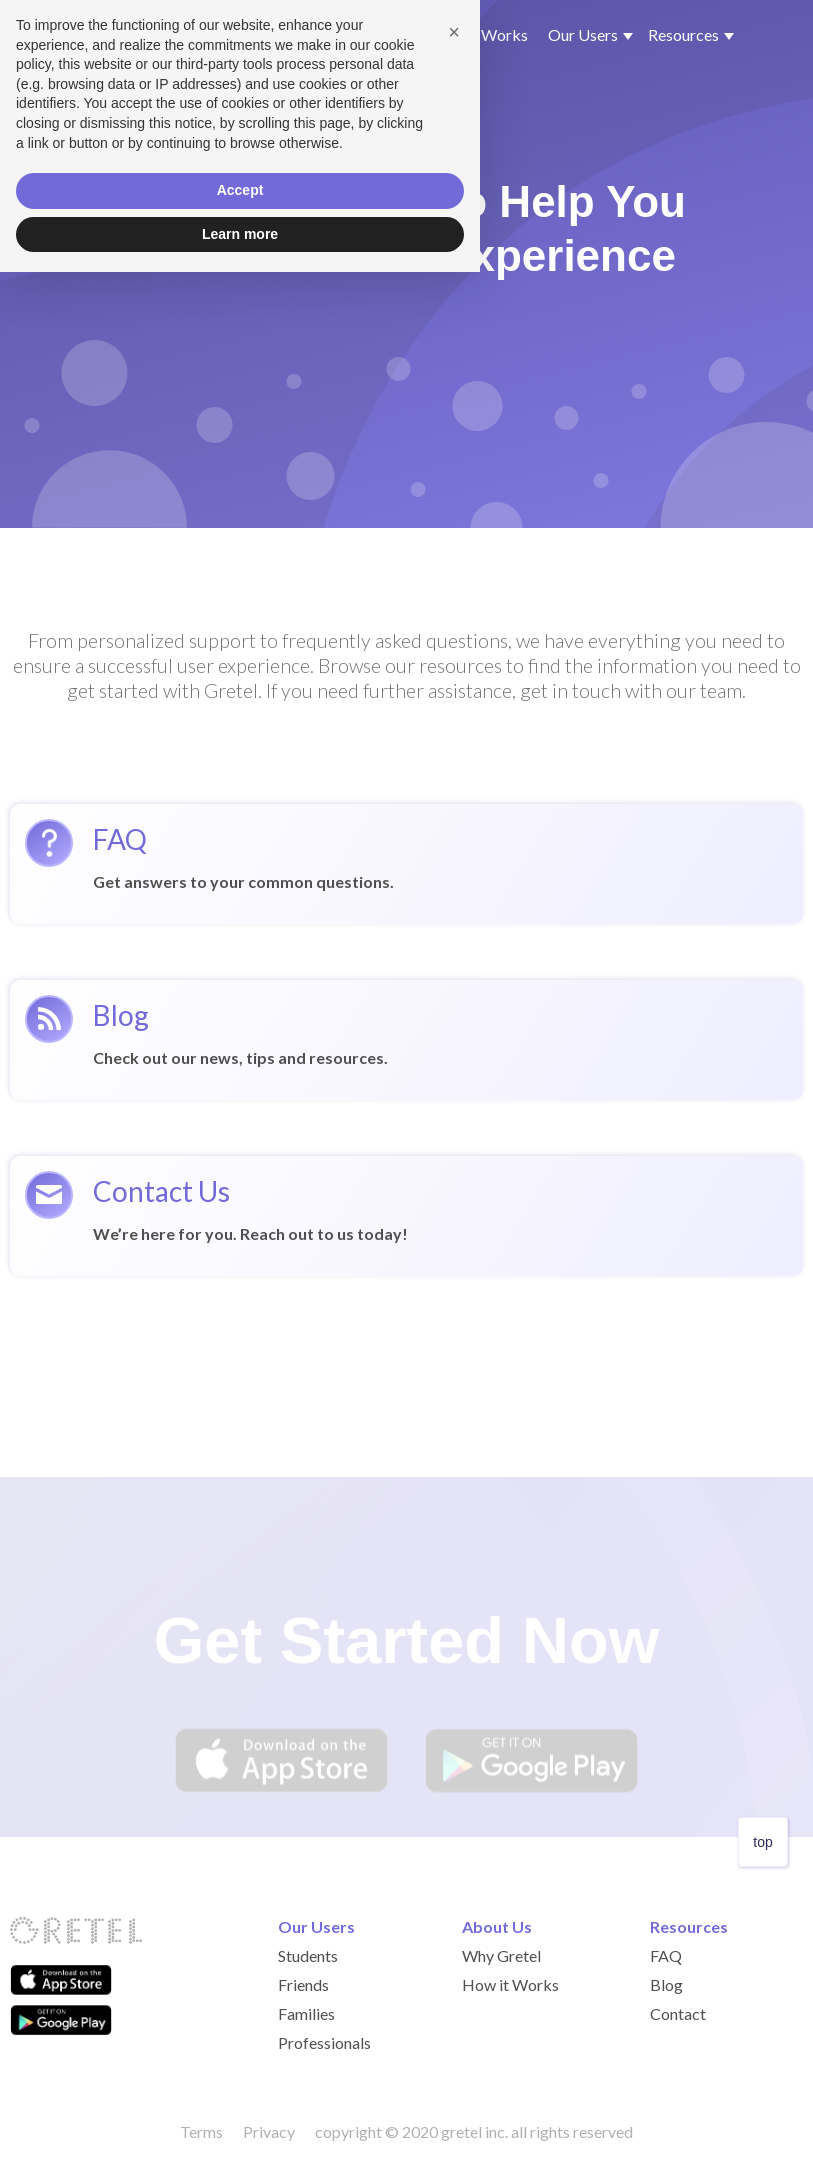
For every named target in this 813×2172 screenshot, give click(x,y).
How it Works (479, 34)
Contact (678, 2013)
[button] (585, 35)
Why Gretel (371, 34)
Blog (666, 1984)
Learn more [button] (240, 2133)
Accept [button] (240, 2090)
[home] (161, 35)
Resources (689, 1926)
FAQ (666, 1955)
